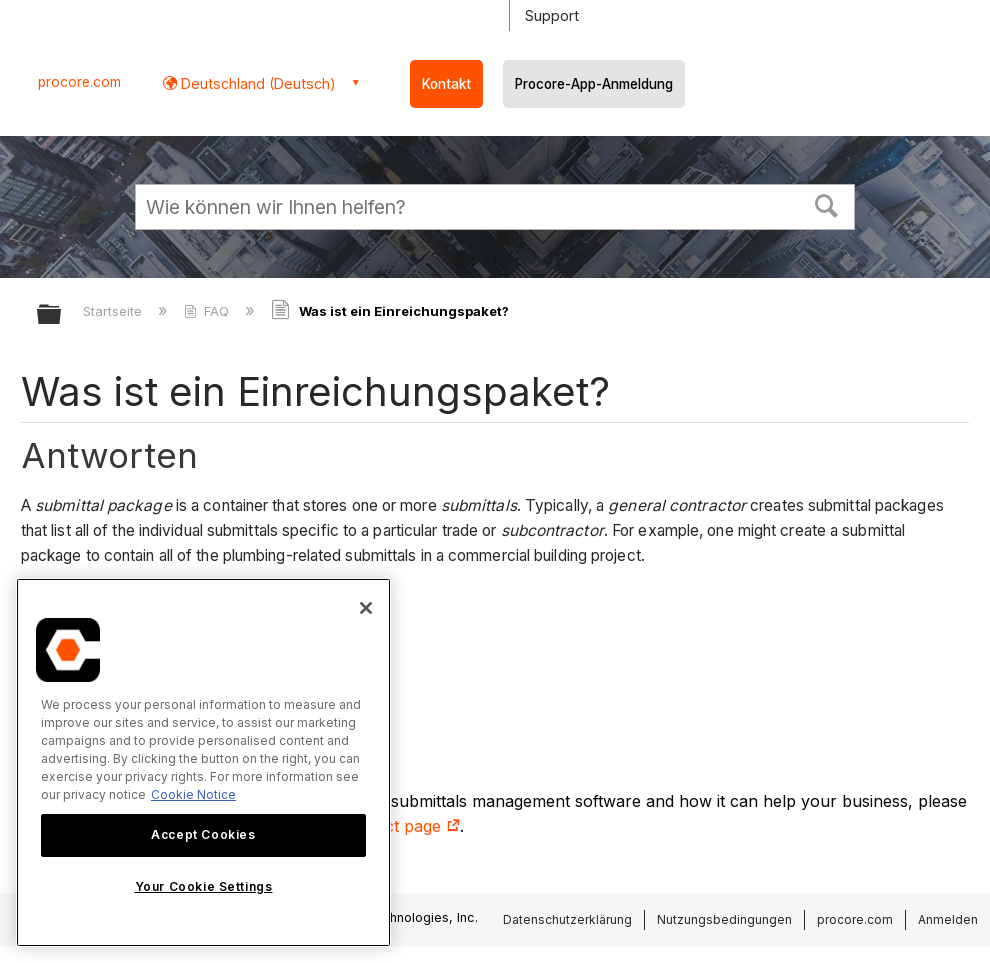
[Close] (366, 608)
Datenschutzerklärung (567, 919)
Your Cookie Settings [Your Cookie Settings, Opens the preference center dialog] (204, 886)
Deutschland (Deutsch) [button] (256, 83)
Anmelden (948, 919)
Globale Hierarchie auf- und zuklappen (62, 315)
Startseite (114, 311)
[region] (203, 762)
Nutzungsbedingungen (724, 919)
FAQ (208, 311)
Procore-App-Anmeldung (594, 84)
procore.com (79, 82)
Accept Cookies (203, 834)
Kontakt (446, 84)
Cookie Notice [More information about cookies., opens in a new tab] (193, 794)
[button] (827, 204)
